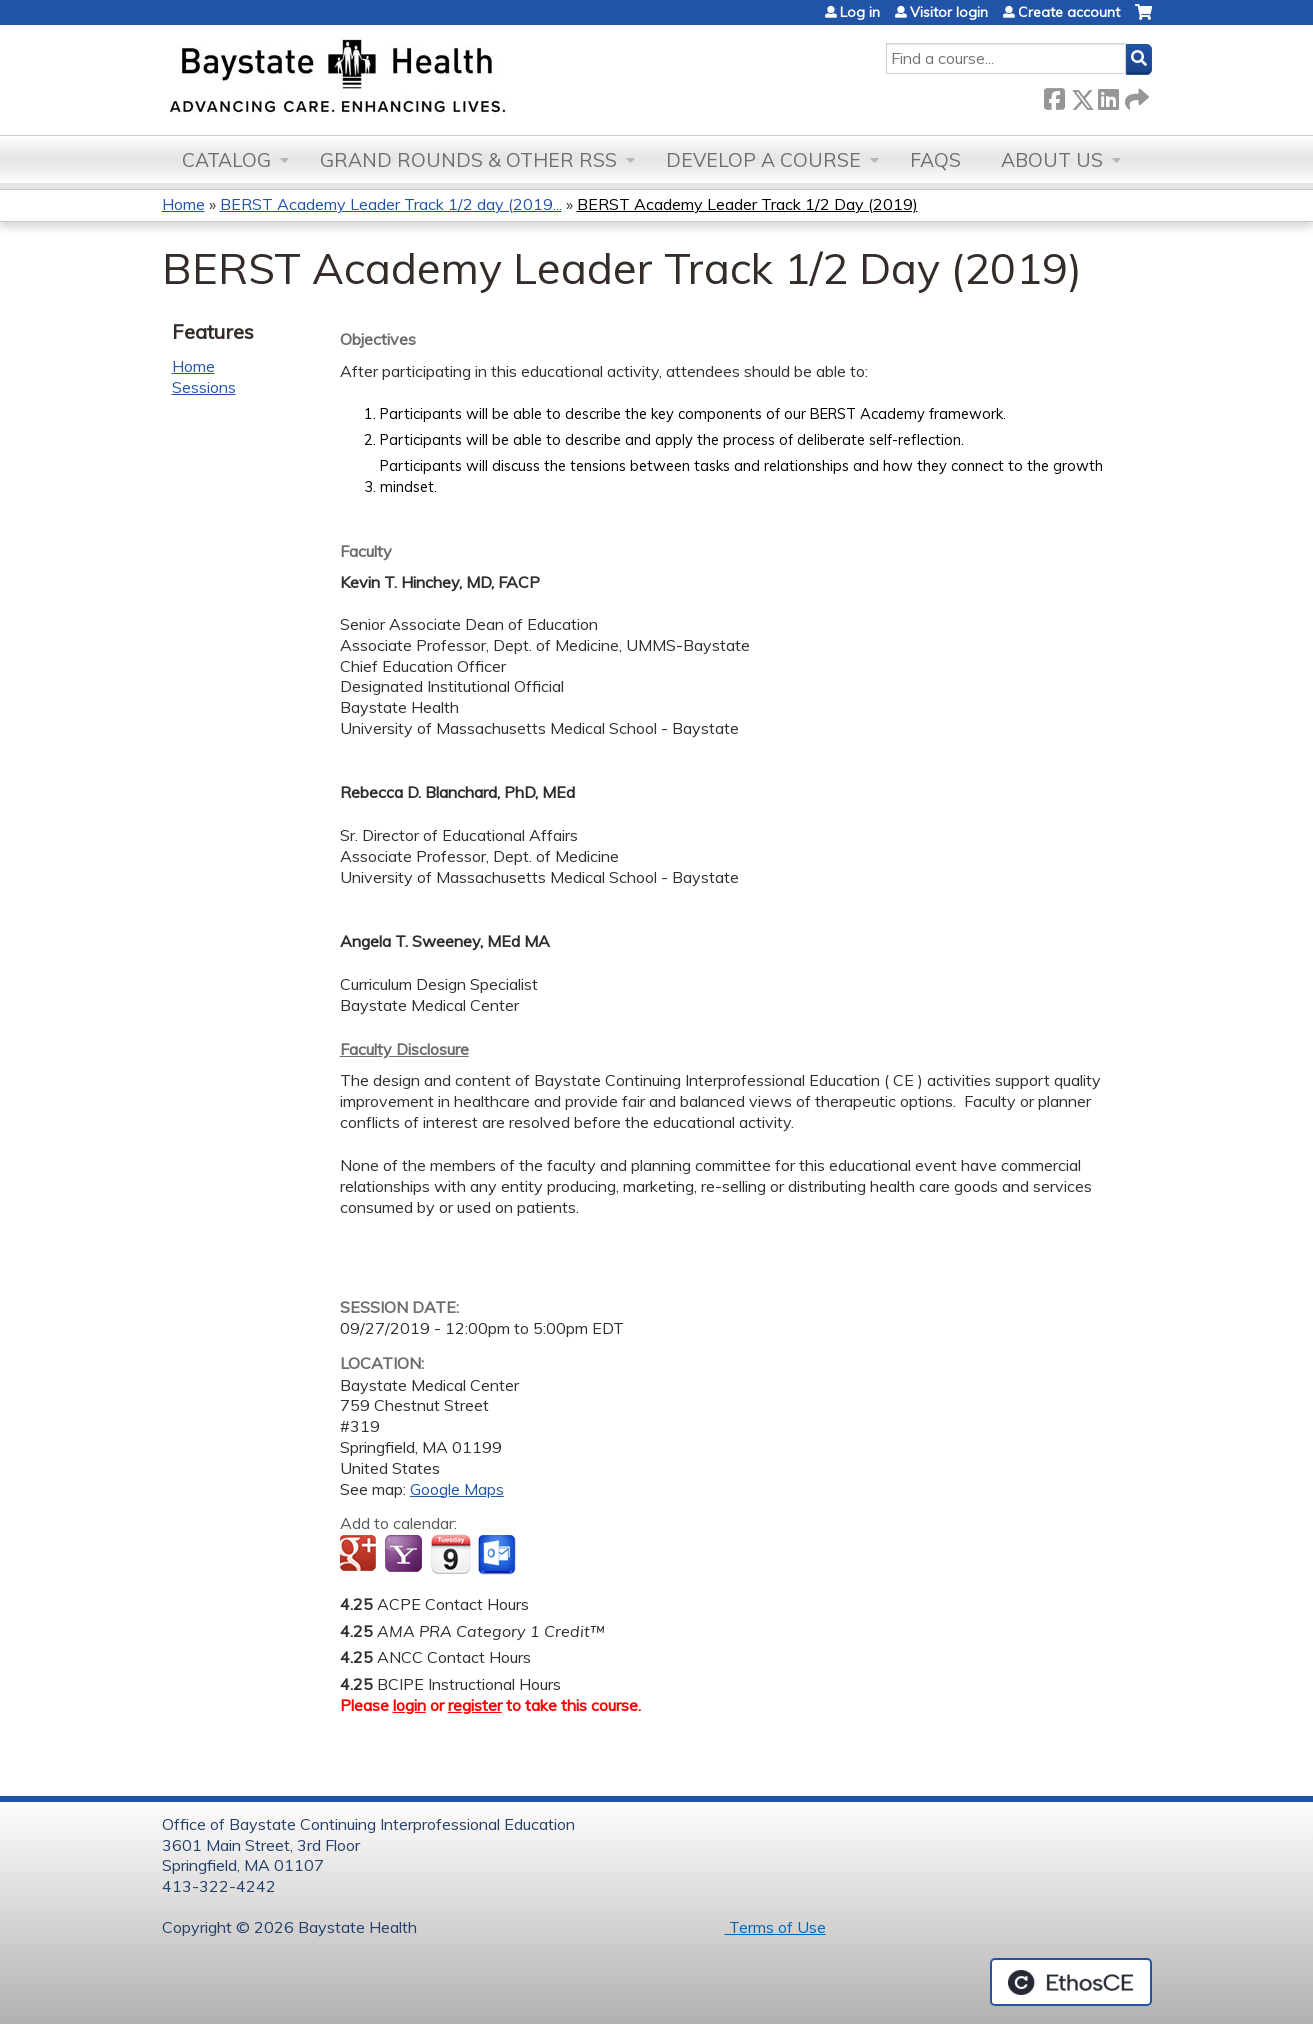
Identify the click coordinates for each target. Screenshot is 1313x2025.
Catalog (226, 160)
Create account (1069, 12)
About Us (1052, 160)
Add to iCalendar (450, 1554)
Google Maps (457, 1489)
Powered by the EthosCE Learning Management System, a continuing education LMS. (1071, 1982)
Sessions (204, 387)
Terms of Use (775, 1927)
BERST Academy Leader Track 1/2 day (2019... (391, 204)
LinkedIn (1108, 95)
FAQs (935, 160)
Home (183, 204)
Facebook (1054, 95)
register (475, 1705)
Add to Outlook (498, 1555)
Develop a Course (763, 160)
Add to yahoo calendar (405, 1555)
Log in (860, 12)
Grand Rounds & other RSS (468, 160)
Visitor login (949, 12)
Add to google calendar (360, 1555)
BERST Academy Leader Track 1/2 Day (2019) (747, 204)
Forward (1135, 95)
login (409, 1705)
